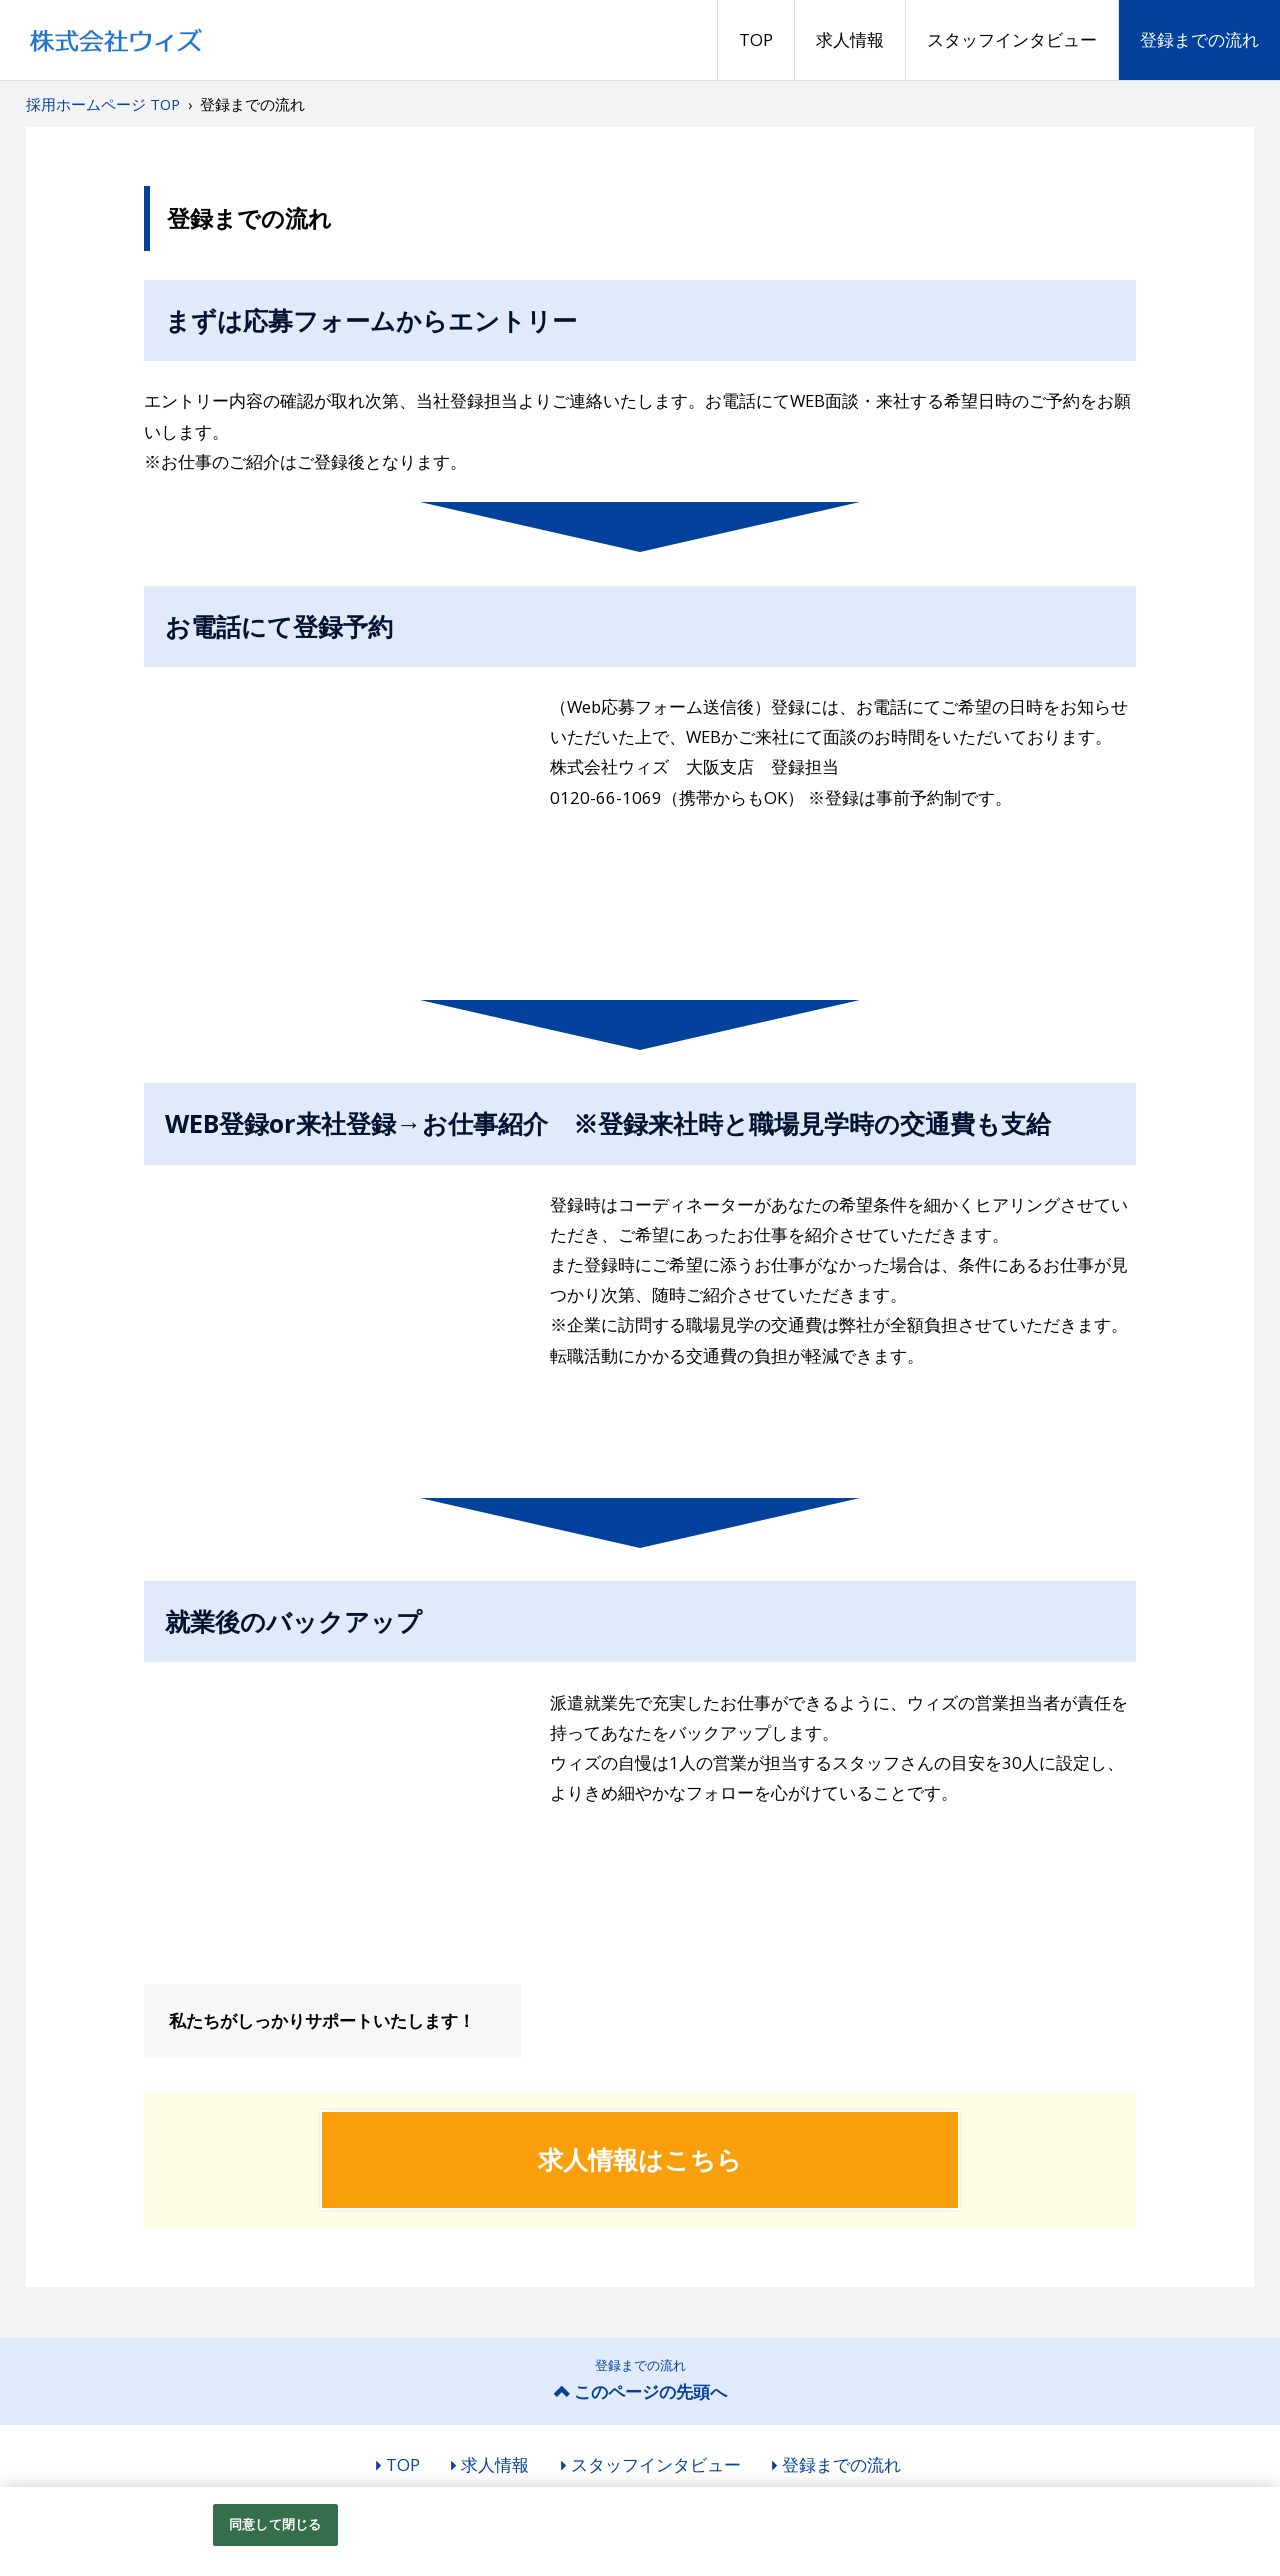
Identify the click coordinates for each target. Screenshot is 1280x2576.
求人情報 (850, 39)
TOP (756, 39)
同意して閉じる (275, 2524)
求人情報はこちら (640, 2159)
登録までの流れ (1199, 39)
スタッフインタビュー (1012, 39)
